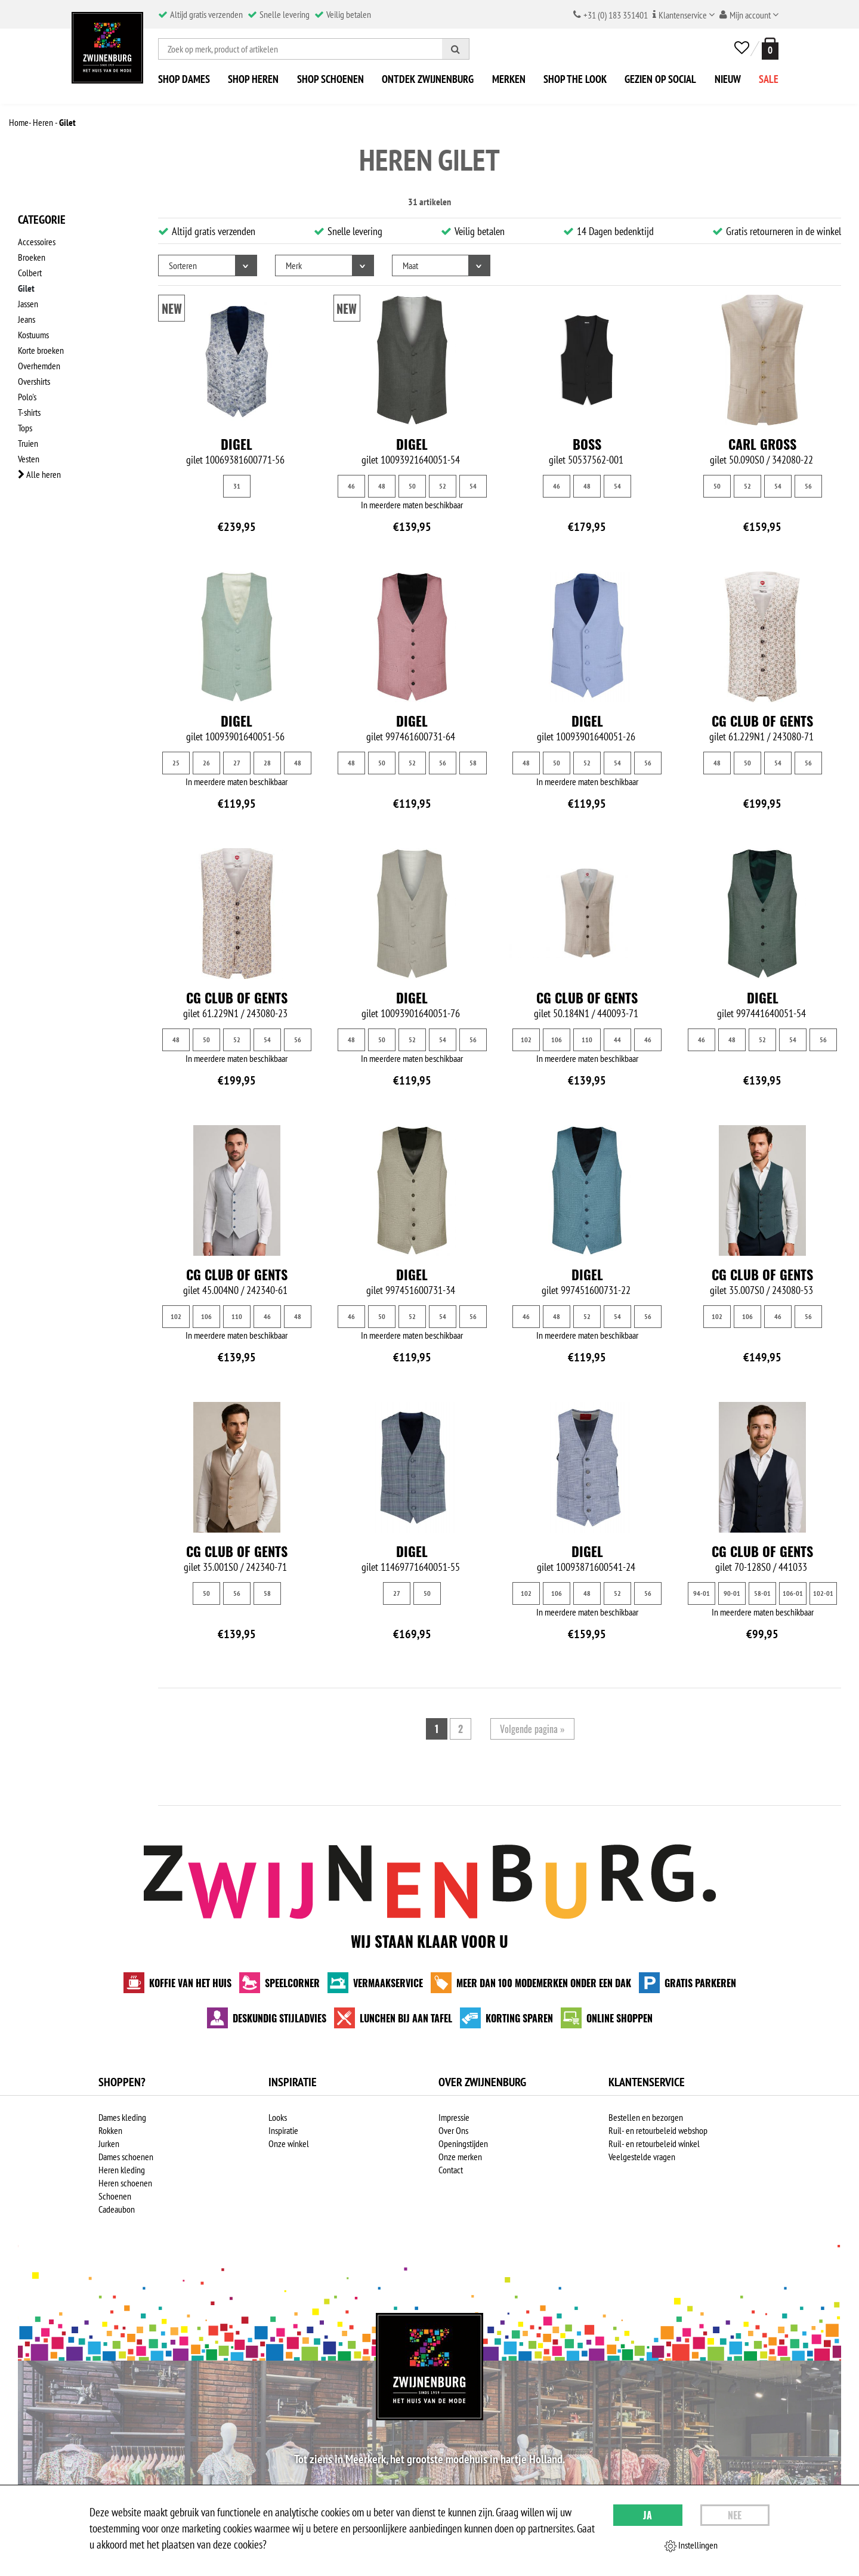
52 (442, 485)
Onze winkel (288, 2143)
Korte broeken (41, 350)
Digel (236, 443)
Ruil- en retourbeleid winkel (654, 2143)
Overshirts (34, 381)
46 (351, 485)
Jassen (28, 304)
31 (236, 485)
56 (808, 485)
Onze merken (460, 2157)
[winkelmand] (767, 49)
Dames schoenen (125, 2157)
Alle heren (39, 474)
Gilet (26, 288)
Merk (294, 265)
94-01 (701, 1593)
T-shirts (29, 412)
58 (473, 762)
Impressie (453, 2117)
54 (473, 485)
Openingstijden (463, 2143)
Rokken (110, 2130)
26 (206, 762)
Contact (450, 2170)
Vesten (28, 459)
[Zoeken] (455, 49)
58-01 (762, 1593)
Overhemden (39, 366)
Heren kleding (121, 2170)
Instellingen (691, 2545)
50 (412, 485)
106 (556, 1039)
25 (176, 762)
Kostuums (33, 335)
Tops (25, 428)
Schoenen (114, 2196)
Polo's (27, 397)
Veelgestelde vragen (641, 2157)
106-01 (793, 1593)
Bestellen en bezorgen (645, 2117)
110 (587, 1039)
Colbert (30, 273)
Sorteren (183, 265)
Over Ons (453, 2130)
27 (236, 762)
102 (526, 1039)
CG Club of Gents (762, 720)
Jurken (108, 2143)
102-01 (823, 1593)
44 (617, 1039)
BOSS (587, 443)
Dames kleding (122, 2117)
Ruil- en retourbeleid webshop (657, 2130)
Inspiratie (283, 2130)
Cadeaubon (116, 2209)
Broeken (31, 257)
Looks (277, 2117)
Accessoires (36, 242)
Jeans (26, 319)
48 (381, 485)
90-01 (732, 1593)
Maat (410, 265)
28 (267, 762)
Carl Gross (762, 443)
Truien (28, 443)
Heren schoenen (125, 2183)
